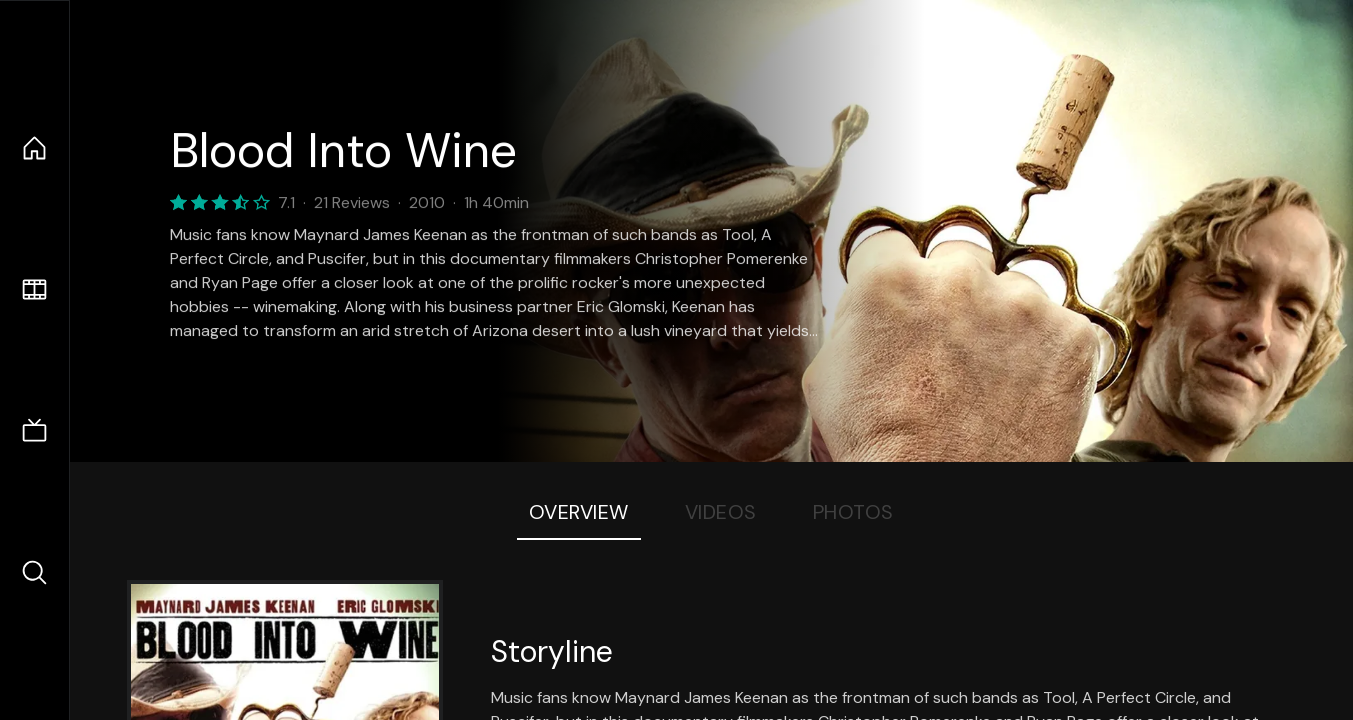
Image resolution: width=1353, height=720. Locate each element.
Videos (721, 512)
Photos (853, 512)
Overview (579, 512)
